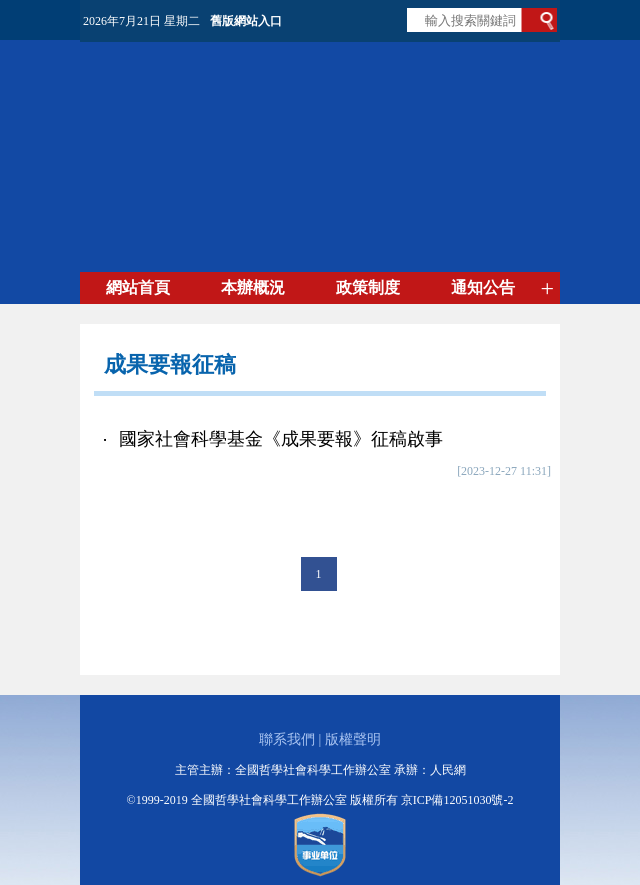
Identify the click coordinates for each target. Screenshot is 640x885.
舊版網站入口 (246, 21)
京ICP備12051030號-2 (457, 800)
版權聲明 (353, 739)
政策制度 (368, 287)
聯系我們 (287, 739)
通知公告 (483, 287)
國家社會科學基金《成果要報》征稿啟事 (281, 439)
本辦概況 (253, 287)
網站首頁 (138, 287)
